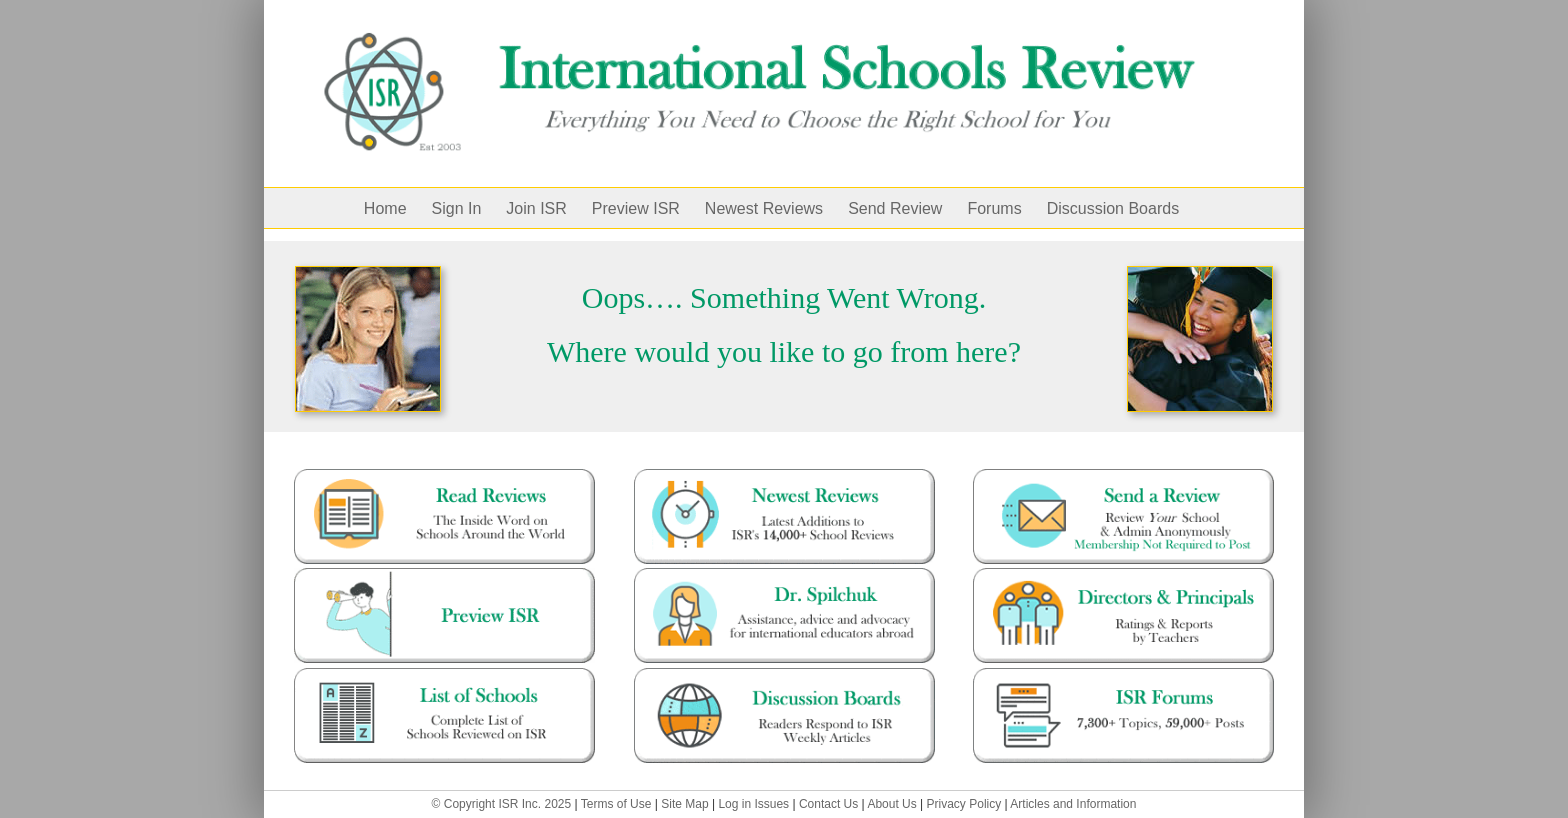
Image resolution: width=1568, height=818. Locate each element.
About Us (891, 804)
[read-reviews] (444, 476)
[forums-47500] (1123, 675)
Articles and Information (1073, 804)
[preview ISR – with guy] (444, 575)
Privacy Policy (964, 804)
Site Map (684, 804)
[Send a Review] (1123, 476)
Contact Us (828, 804)
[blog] (784, 675)
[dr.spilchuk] (784, 575)
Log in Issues (753, 804)
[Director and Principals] (1123, 575)
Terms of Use (616, 804)
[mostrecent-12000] (784, 476)
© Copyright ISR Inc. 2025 (502, 804)
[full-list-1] (444, 675)
